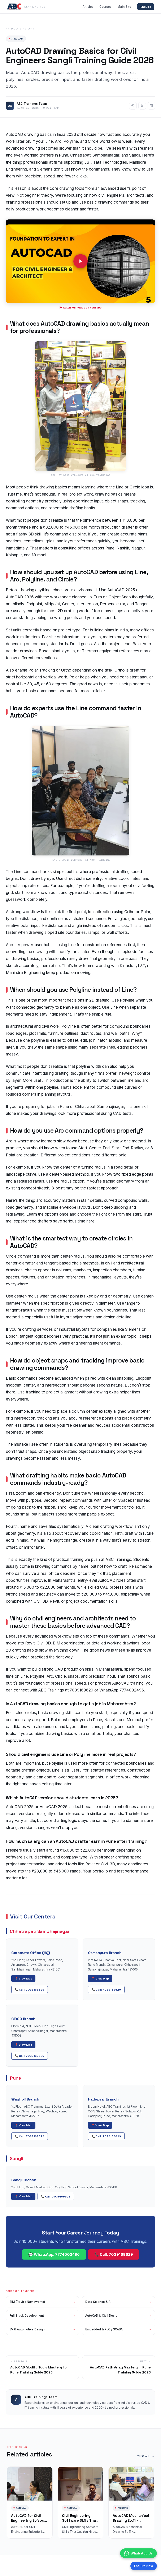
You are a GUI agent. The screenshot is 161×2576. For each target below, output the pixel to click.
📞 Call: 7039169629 (29, 1989)
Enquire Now (143, 2566)
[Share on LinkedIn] (151, 106)
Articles (88, 6)
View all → (145, 2456)
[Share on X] (142, 106)
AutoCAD (28, 28)
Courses (105, 6)
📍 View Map (23, 1978)
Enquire (145, 6)
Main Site (124, 6)
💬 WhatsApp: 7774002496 (54, 2254)
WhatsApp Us (138, 2553)
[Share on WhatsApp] (133, 106)
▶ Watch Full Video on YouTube (81, 307)
